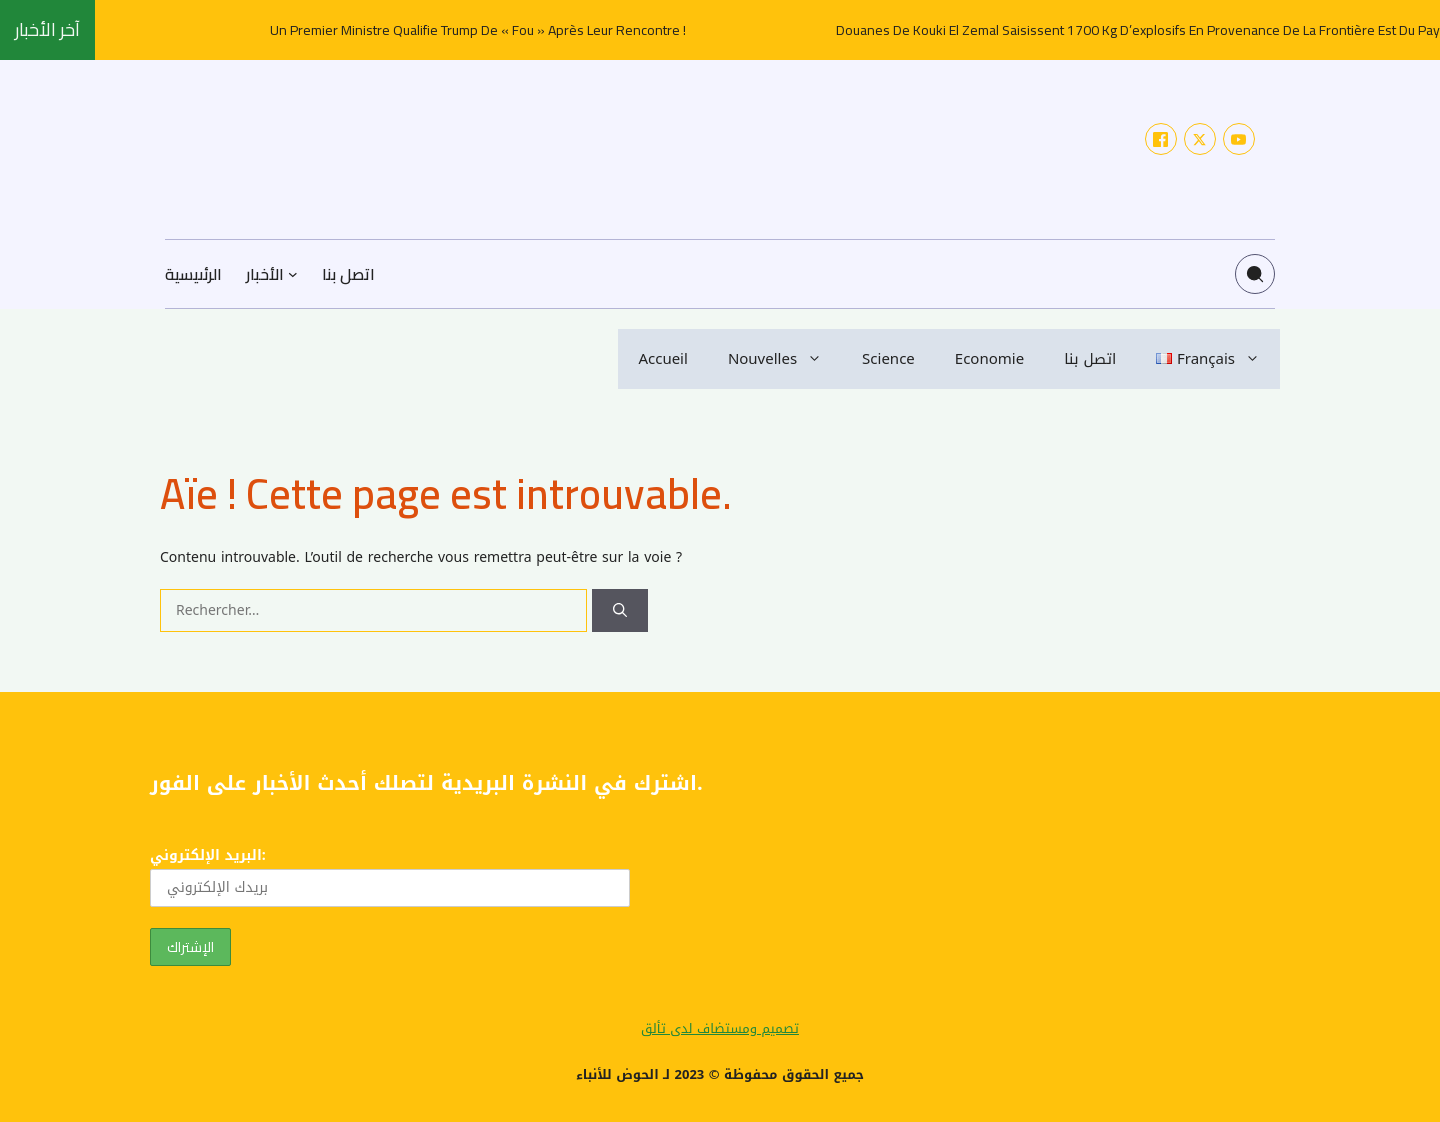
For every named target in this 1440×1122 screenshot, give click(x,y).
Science (888, 359)
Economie (989, 359)
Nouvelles (785, 359)
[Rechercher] (620, 610)
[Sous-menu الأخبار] (293, 274)
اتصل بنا (1090, 359)
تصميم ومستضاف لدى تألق (720, 1028)
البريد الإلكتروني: (390, 874)
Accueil (662, 359)
